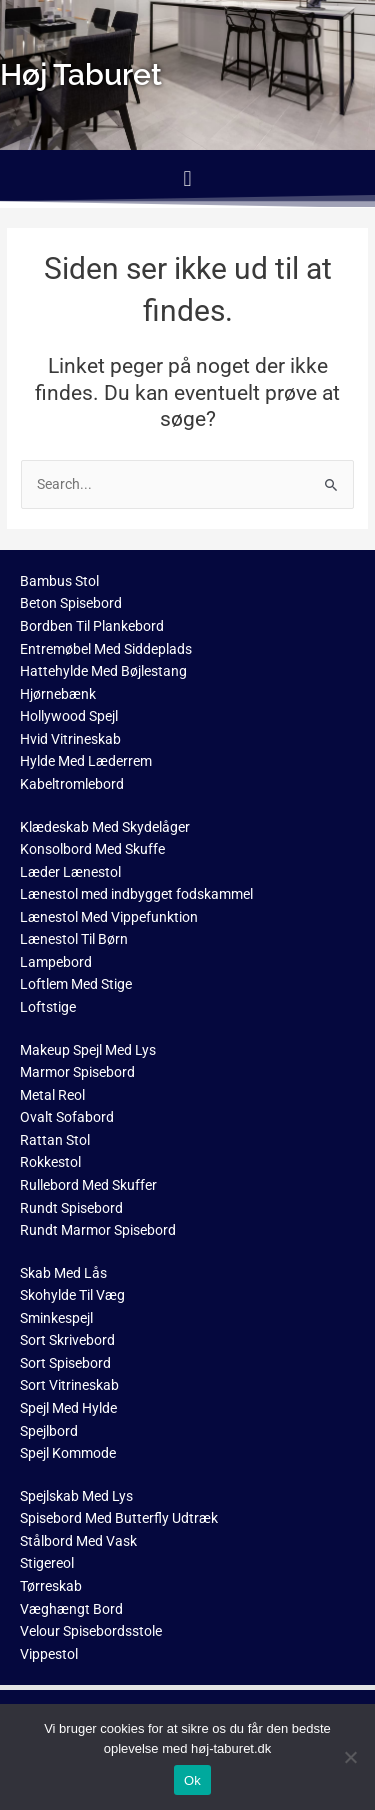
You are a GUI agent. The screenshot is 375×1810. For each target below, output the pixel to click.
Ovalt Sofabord (67, 1117)
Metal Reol (52, 1095)
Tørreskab (51, 1586)
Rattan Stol (55, 1140)
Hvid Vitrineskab (70, 739)
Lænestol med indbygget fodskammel (136, 894)
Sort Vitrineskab (69, 1385)
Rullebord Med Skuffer (88, 1185)
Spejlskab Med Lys (76, 1496)
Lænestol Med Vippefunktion (109, 917)
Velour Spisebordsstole (91, 1631)
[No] (350, 1757)
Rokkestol (50, 1162)
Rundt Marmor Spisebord (98, 1230)
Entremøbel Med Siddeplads (106, 649)
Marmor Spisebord (77, 1072)
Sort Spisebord (65, 1363)
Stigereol (47, 1563)
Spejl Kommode (68, 1453)
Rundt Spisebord (71, 1208)
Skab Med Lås (63, 1273)
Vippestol (49, 1654)
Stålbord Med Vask (78, 1541)
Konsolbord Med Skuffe (92, 849)
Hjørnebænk (58, 694)
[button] (187, 178)
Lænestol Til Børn (74, 939)
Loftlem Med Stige (76, 984)
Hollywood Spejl (69, 716)
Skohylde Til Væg (72, 1295)
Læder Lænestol (70, 872)
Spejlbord (49, 1431)
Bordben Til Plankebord (92, 626)
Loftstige (48, 1007)
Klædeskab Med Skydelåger (105, 827)
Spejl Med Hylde (68, 1408)
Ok (192, 1780)
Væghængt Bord (71, 1609)
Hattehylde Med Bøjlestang (103, 671)
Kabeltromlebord (72, 784)
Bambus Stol (59, 581)
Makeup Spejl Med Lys (88, 1050)
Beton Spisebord (71, 603)
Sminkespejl (56, 1318)
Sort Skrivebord (67, 1340)
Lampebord (56, 962)
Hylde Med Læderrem (86, 761)
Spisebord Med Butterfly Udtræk (119, 1518)
